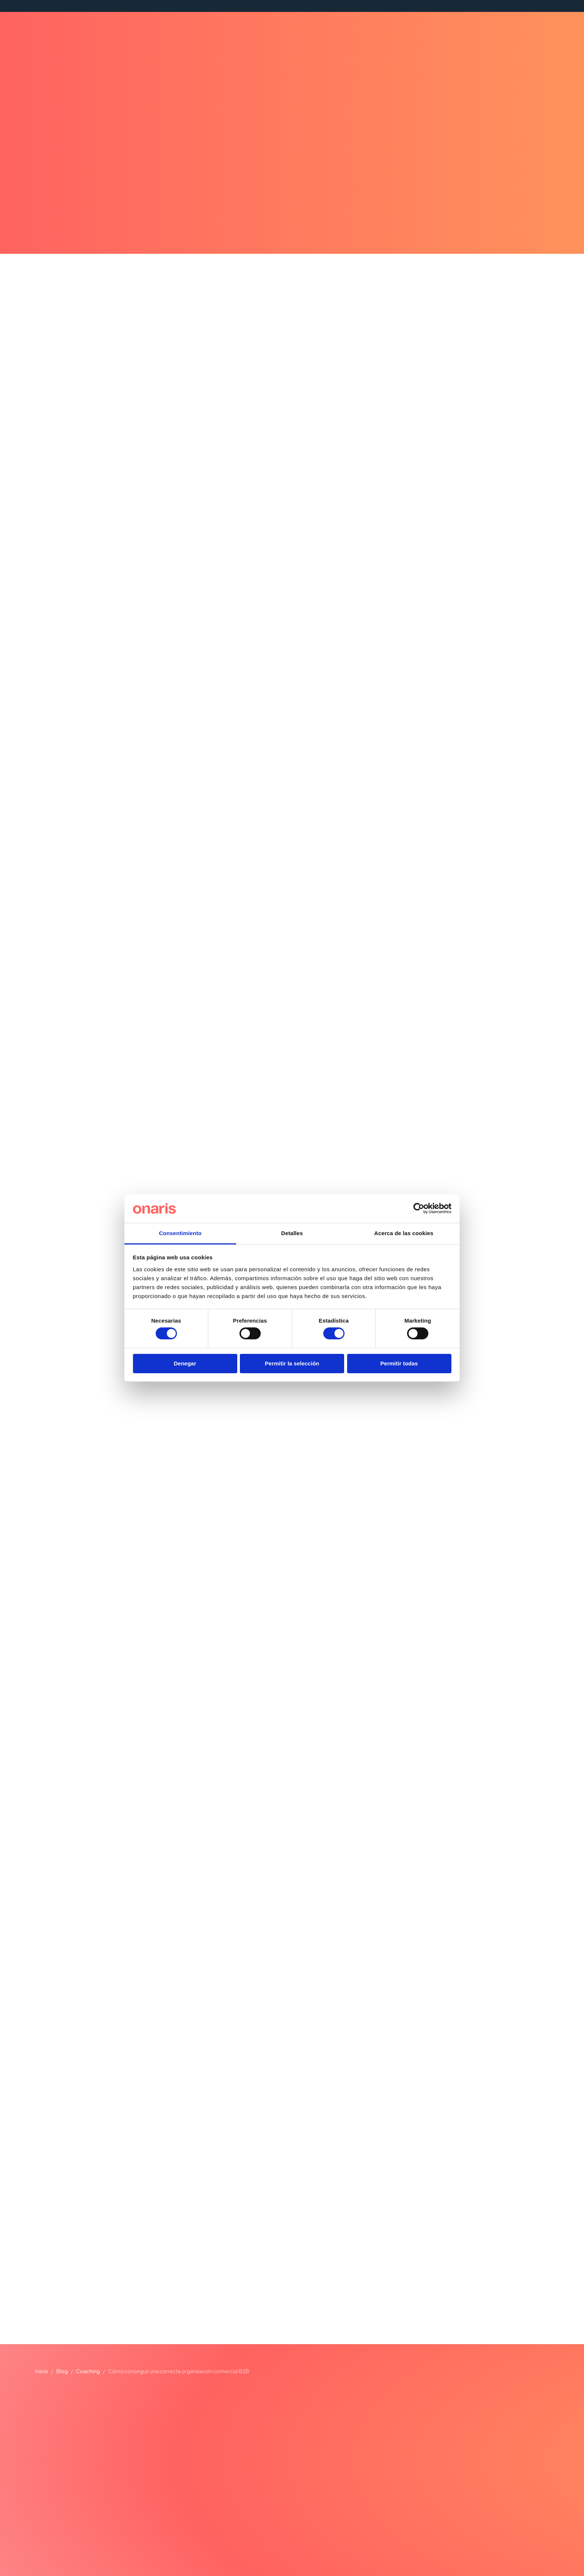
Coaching (88, 2371)
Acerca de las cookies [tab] (404, 1233)
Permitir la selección (292, 1363)
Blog (62, 2371)
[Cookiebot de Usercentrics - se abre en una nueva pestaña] (418, 1208)
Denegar (185, 1363)
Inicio (41, 2371)
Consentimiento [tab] (180, 1233)
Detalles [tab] (292, 1233)
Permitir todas (399, 1363)
